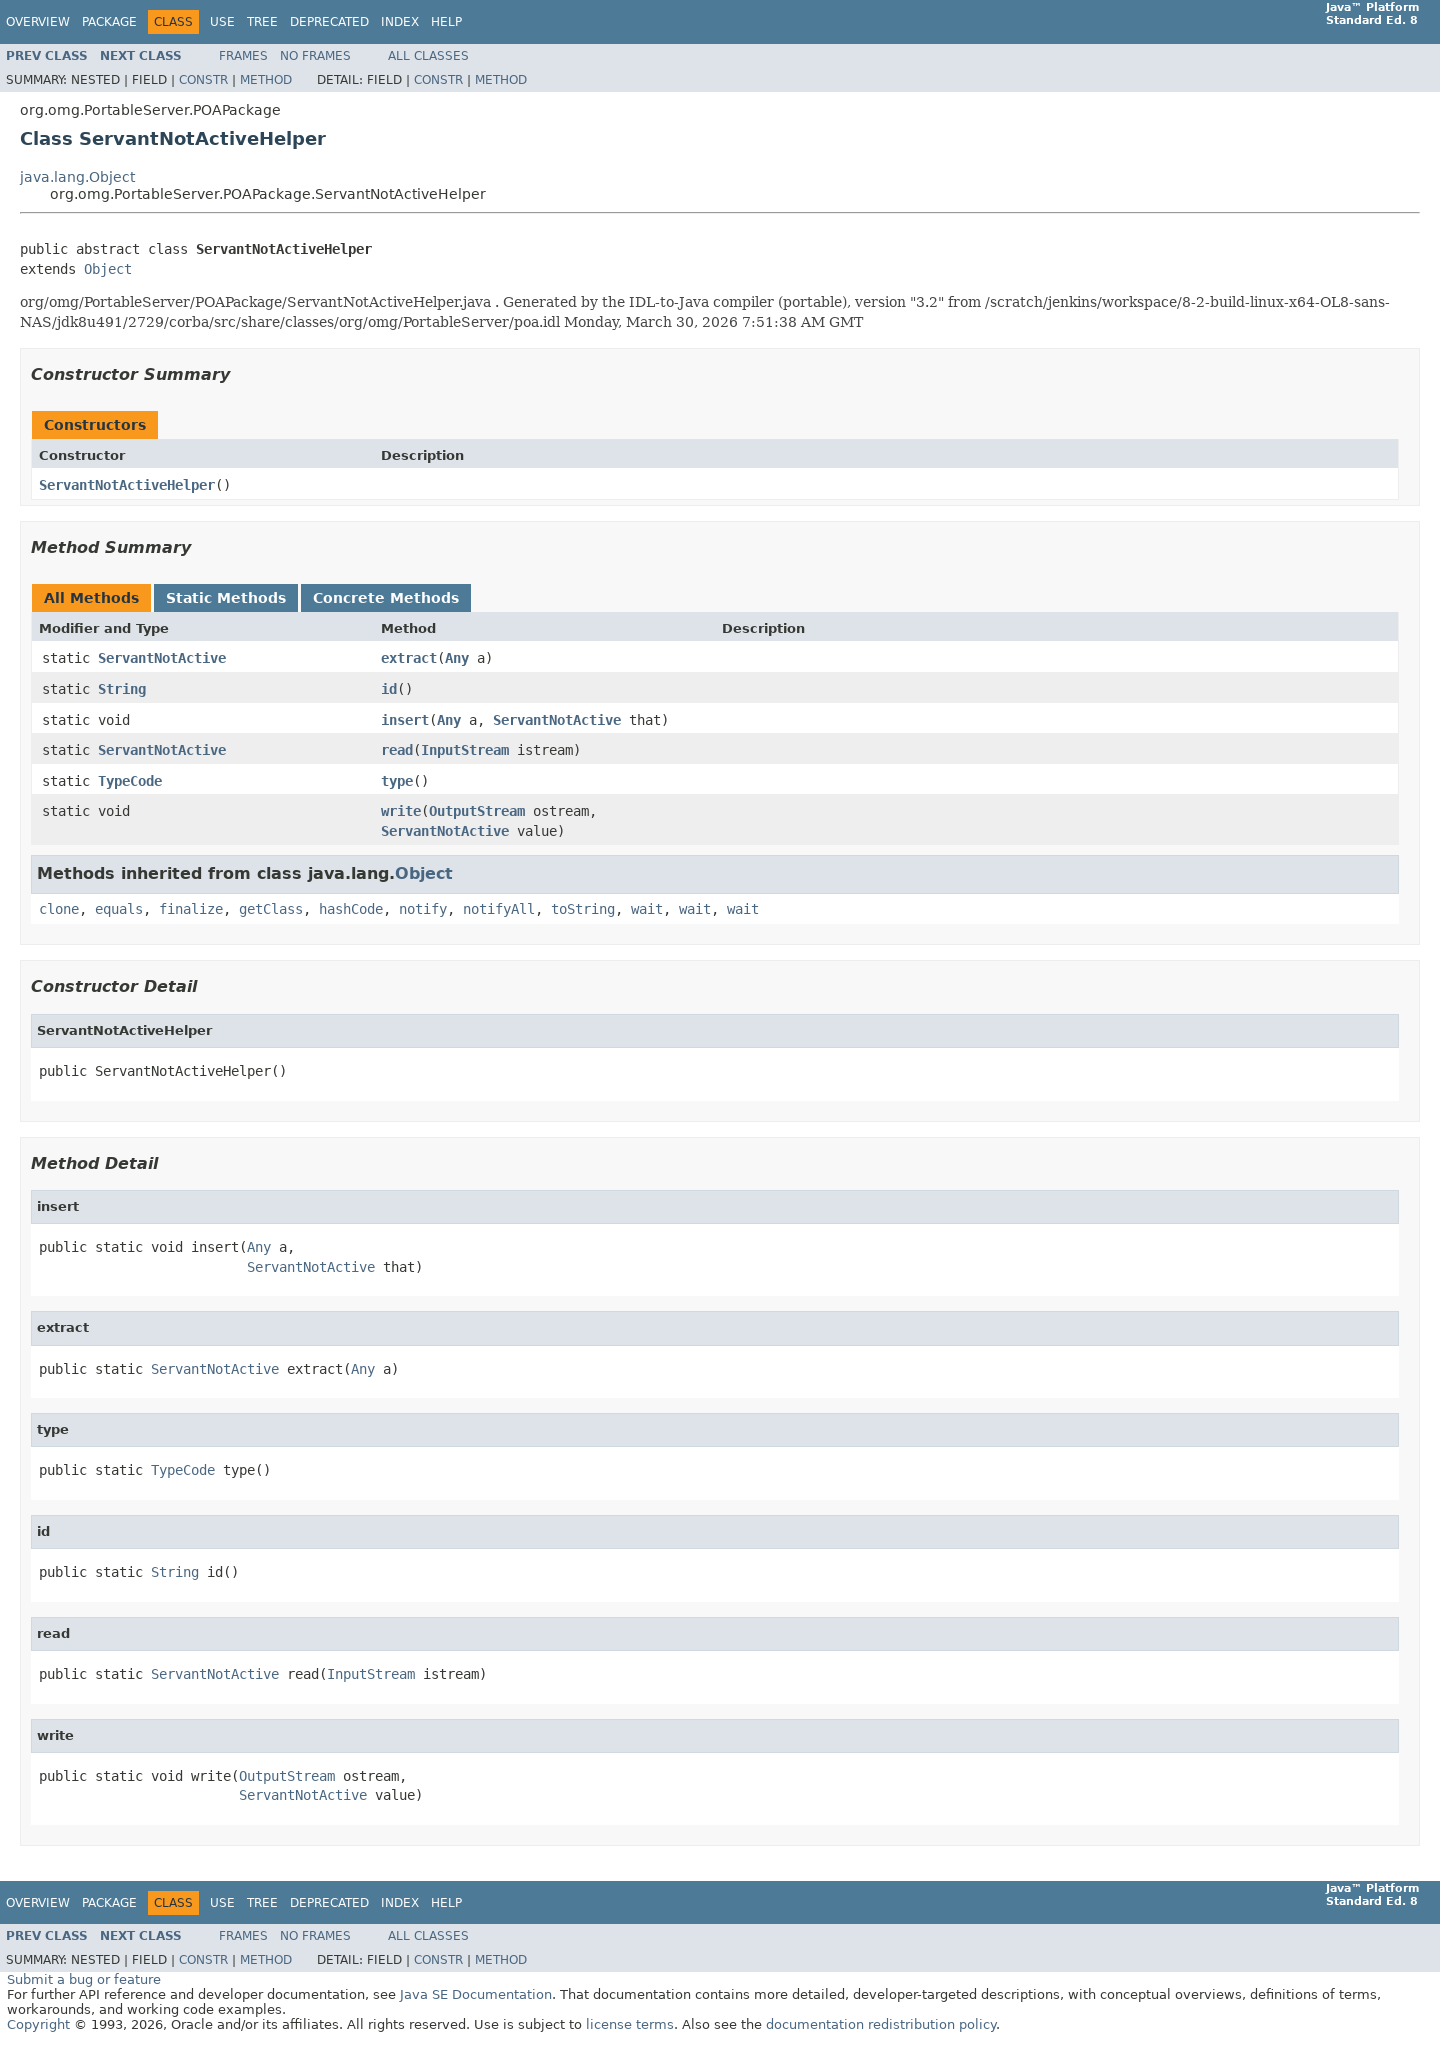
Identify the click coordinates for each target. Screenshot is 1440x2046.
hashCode (351, 909)
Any (457, 658)
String (122, 689)
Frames (243, 56)
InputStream (465, 750)
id (389, 689)
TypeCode (130, 781)
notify (423, 909)
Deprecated (329, 22)
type (397, 781)
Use (222, 22)
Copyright (38, 2024)
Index (400, 22)
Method (266, 80)
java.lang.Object (77, 177)
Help (446, 22)
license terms (630, 2024)
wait (647, 909)
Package (109, 22)
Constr (203, 80)
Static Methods (226, 598)
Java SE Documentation (476, 1994)
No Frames (315, 56)
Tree (262, 22)
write (401, 811)
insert (405, 720)
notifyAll (499, 909)
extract (409, 658)
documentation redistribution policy (881, 2024)
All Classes (428, 56)
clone (59, 909)
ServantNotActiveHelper (127, 485)
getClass (271, 909)
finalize (191, 909)
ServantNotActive (162, 658)
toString (583, 909)
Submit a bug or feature (84, 1979)
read (397, 750)
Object (108, 269)
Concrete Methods (386, 598)
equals (119, 909)
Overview (38, 22)
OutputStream (477, 811)
